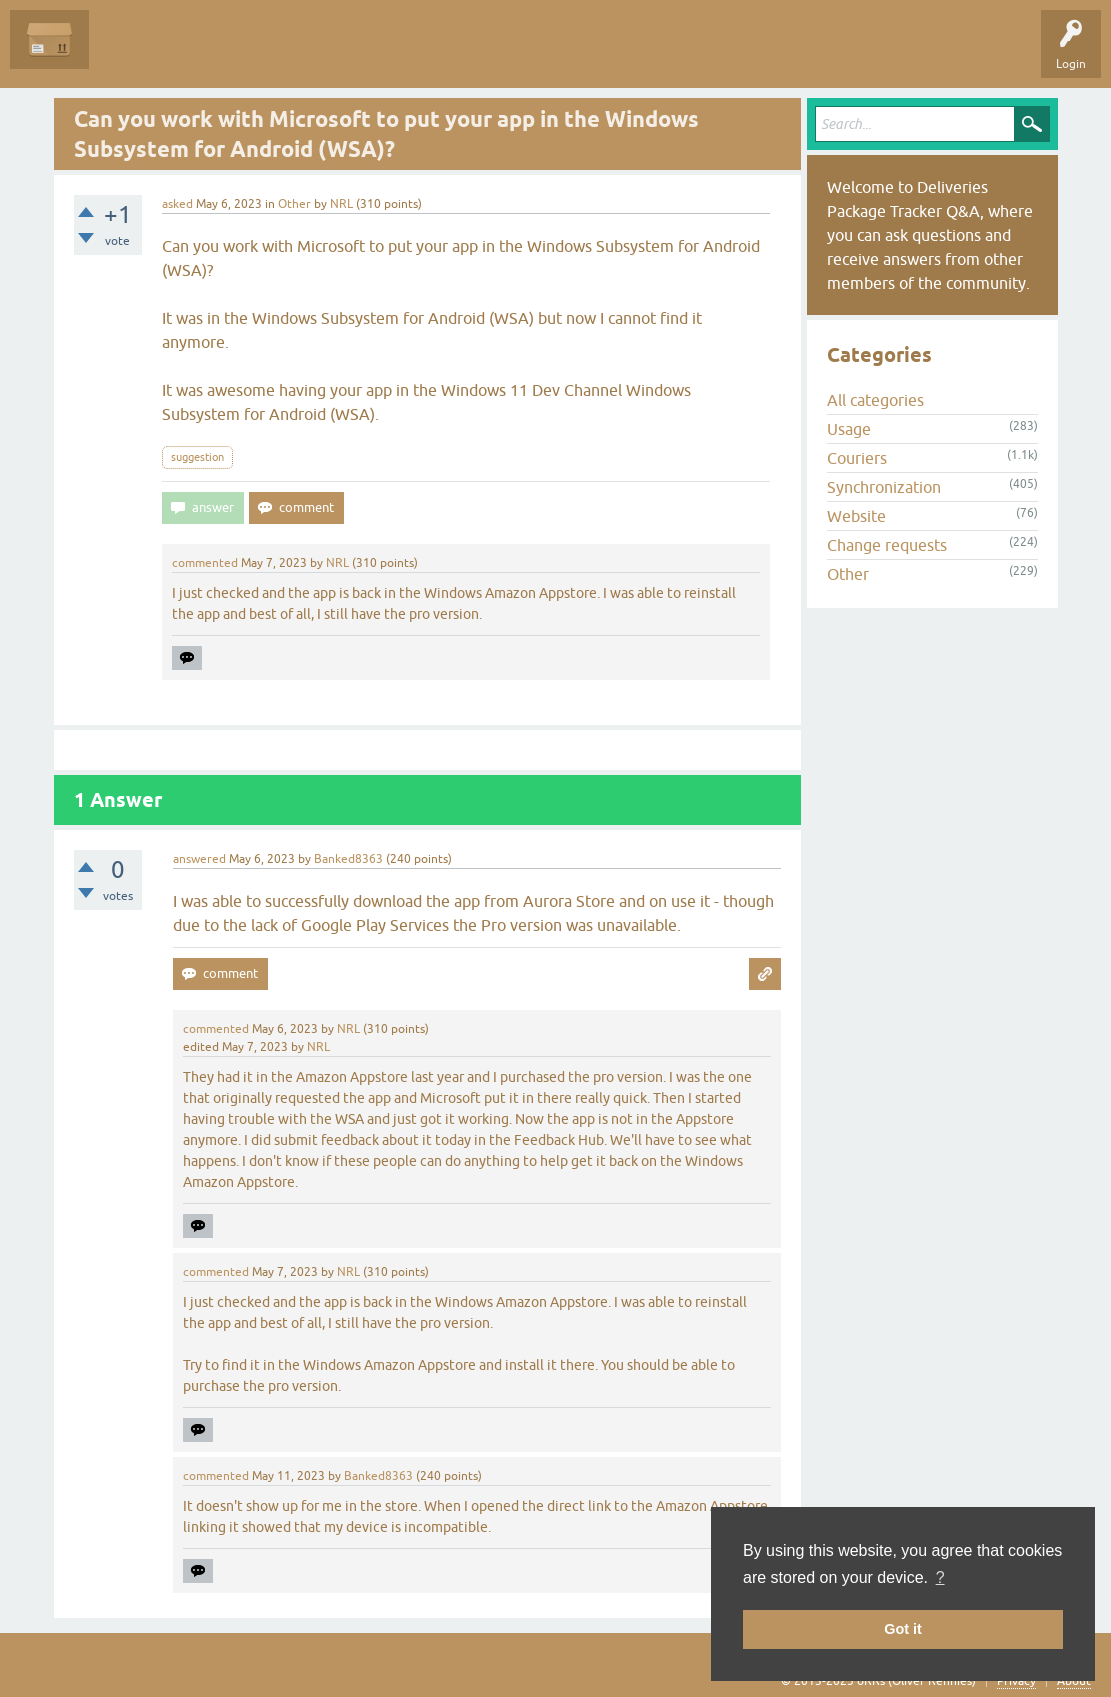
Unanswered (215, 54)
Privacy (1016, 1681)
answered (199, 859)
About (1074, 1681)
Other (294, 204)
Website (856, 516)
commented (205, 563)
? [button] (940, 1577)
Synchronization (884, 487)
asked (177, 204)
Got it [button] (903, 1629)
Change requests (887, 545)
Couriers (857, 458)
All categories (875, 400)
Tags (292, 54)
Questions (131, 54)
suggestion (197, 457)
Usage (849, 429)
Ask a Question (457, 54)
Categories (363, 54)
